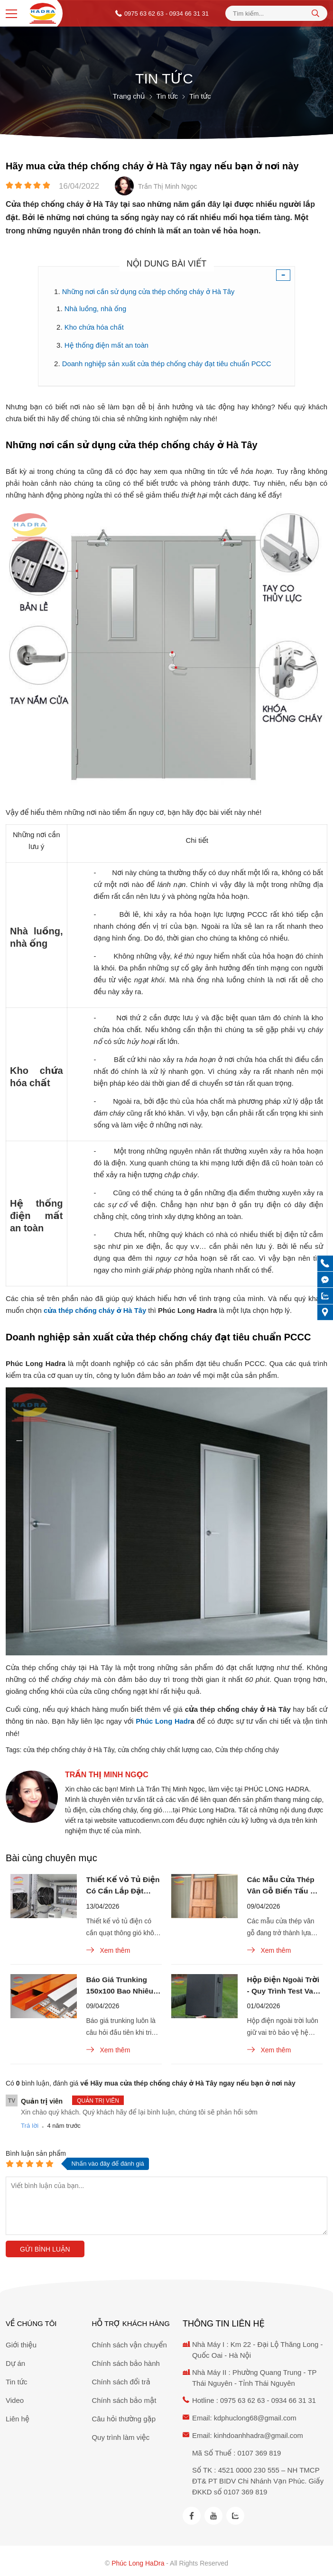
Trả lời (29, 2126)
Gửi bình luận (45, 2250)
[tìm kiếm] (315, 13)
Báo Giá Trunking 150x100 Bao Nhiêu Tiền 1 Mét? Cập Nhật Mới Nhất (121, 1986)
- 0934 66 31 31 (187, 14)
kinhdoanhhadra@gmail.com (259, 2432)
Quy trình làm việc (120, 2435)
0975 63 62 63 (144, 14)
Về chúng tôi (31, 2321)
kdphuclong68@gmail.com (256, 2415)
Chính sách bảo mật (124, 2398)
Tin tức (17, 2379)
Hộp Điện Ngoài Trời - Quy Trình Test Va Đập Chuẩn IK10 (284, 1986)
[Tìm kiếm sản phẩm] (276, 14)
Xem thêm (108, 1949)
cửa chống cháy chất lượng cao (165, 1747)
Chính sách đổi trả (121, 2379)
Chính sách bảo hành (125, 2361)
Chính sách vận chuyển (129, 2342)
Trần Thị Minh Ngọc (106, 1772)
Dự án (15, 2361)
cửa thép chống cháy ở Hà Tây (68, 1747)
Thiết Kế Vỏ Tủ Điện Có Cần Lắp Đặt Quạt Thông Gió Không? (123, 1884)
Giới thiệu (21, 2342)
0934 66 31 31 (294, 2398)
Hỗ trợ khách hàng (130, 2321)
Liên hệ (17, 2416)
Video (15, 2398)
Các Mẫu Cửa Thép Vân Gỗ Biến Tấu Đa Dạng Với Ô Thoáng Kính (284, 1884)
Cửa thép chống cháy (247, 1747)
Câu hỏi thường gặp (124, 2416)
